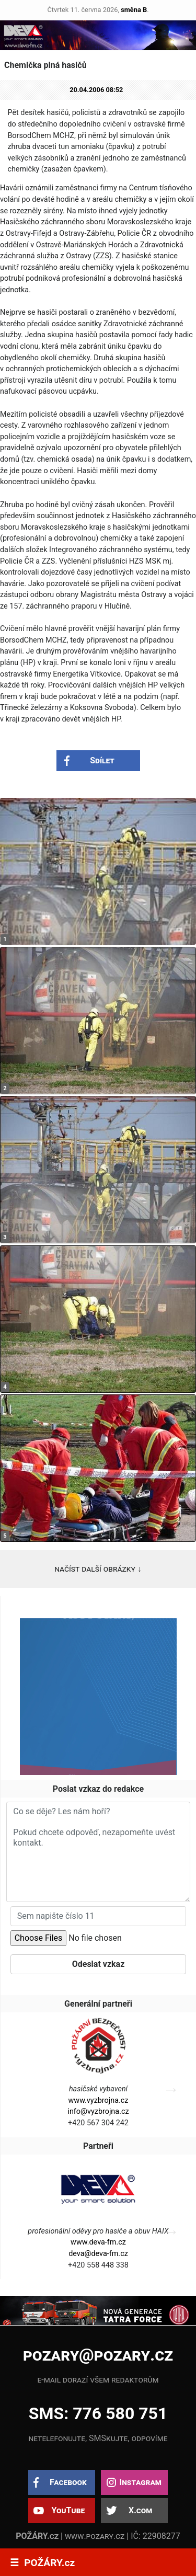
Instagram (140, 2482)
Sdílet (102, 760)
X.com (140, 2510)
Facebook (68, 2482)
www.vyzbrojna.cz (98, 2100)
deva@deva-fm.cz (98, 2253)
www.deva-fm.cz (98, 2242)
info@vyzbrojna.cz (98, 2111)
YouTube (68, 2510)
